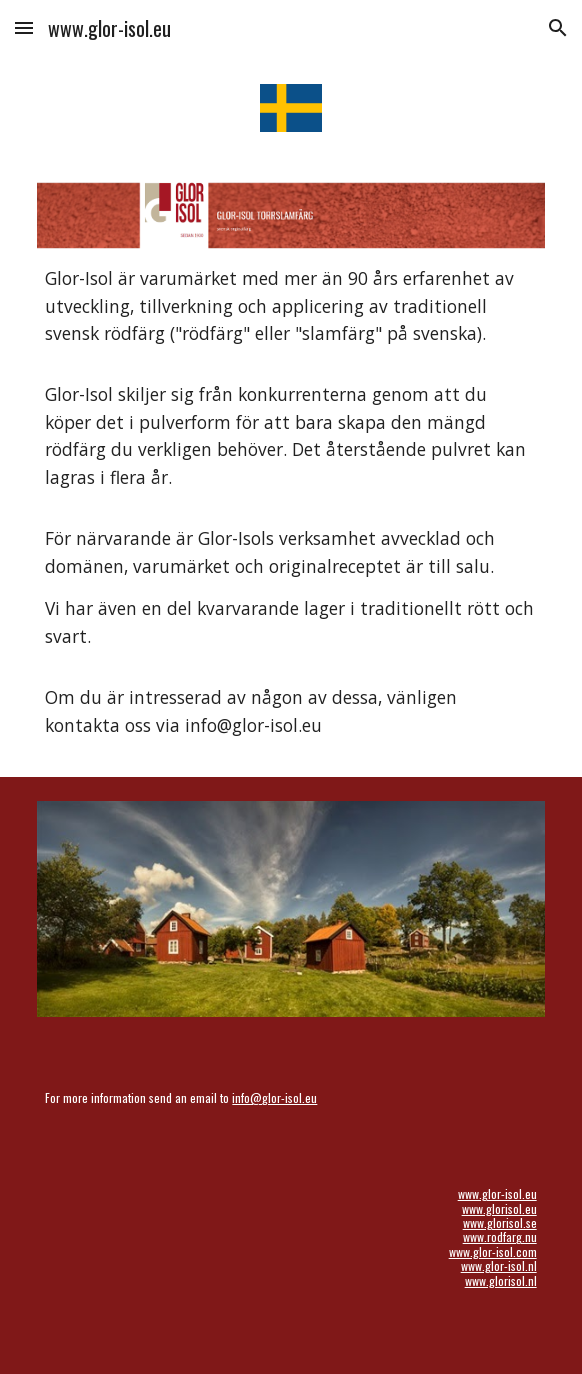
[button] (24, 27)
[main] (290, 502)
